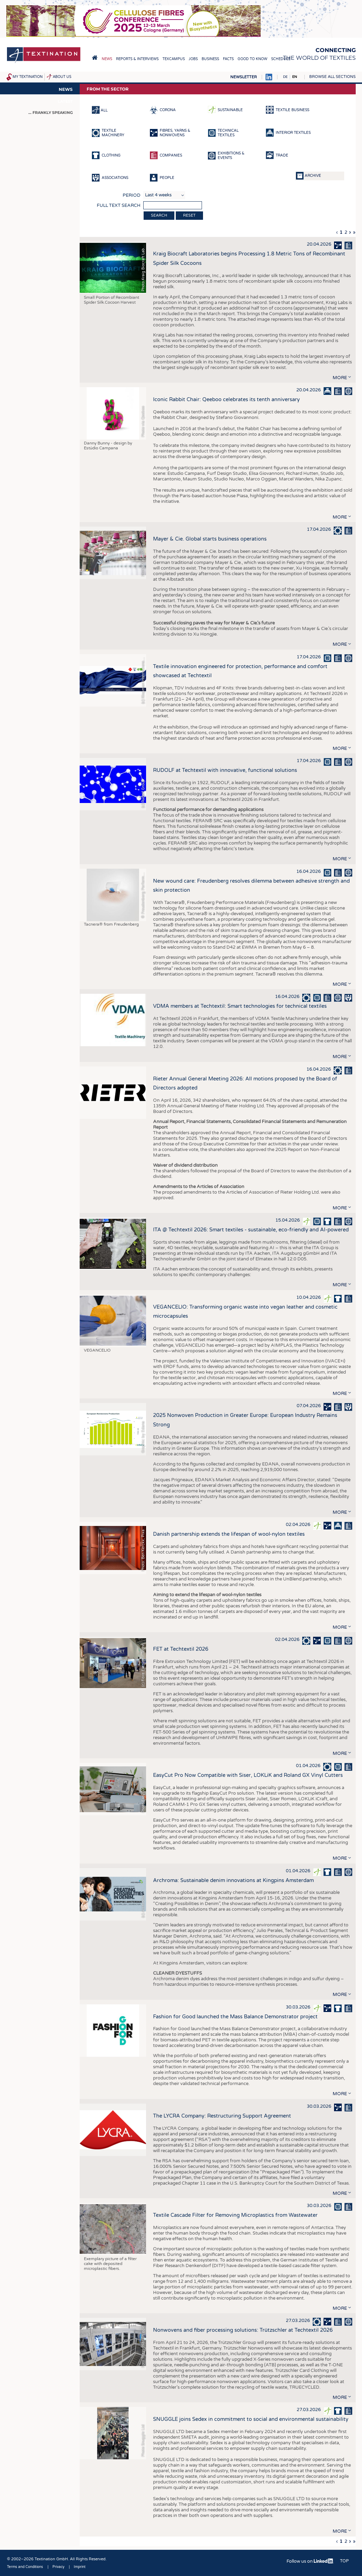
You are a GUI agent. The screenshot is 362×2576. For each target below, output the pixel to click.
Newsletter (243, 77)
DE (285, 77)
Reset (189, 215)
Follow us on (310, 2561)
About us (62, 77)
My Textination (28, 77)
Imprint (80, 2567)
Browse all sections (332, 76)
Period (131, 195)
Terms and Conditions (25, 2567)
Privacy (58, 2567)
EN (294, 77)
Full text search (118, 205)
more (340, 378)
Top (344, 2561)
